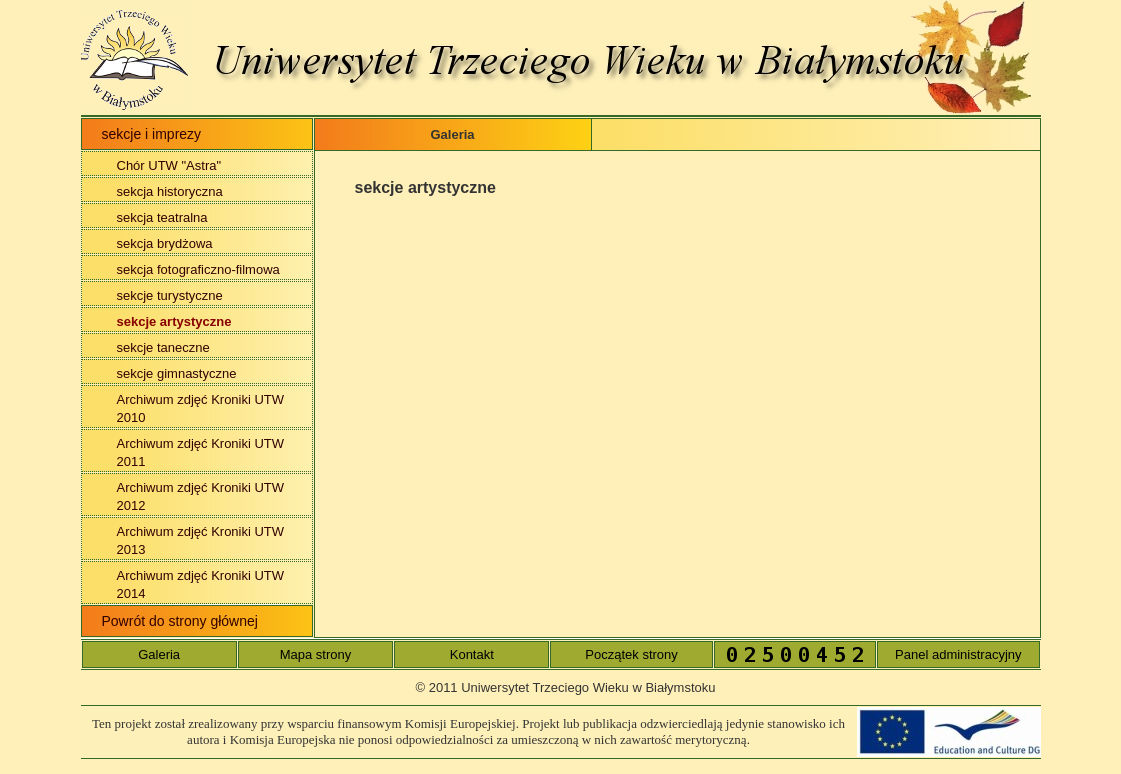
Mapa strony (316, 654)
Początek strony (631, 654)
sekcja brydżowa (165, 243)
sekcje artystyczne (174, 321)
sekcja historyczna (170, 191)
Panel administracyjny (958, 654)
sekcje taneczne (163, 347)
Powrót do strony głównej (180, 621)
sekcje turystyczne (170, 295)
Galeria (159, 654)
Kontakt (472, 654)
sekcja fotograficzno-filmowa (198, 269)
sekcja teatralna (162, 217)
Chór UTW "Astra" (169, 165)
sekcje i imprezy (152, 134)
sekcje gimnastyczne (177, 373)
